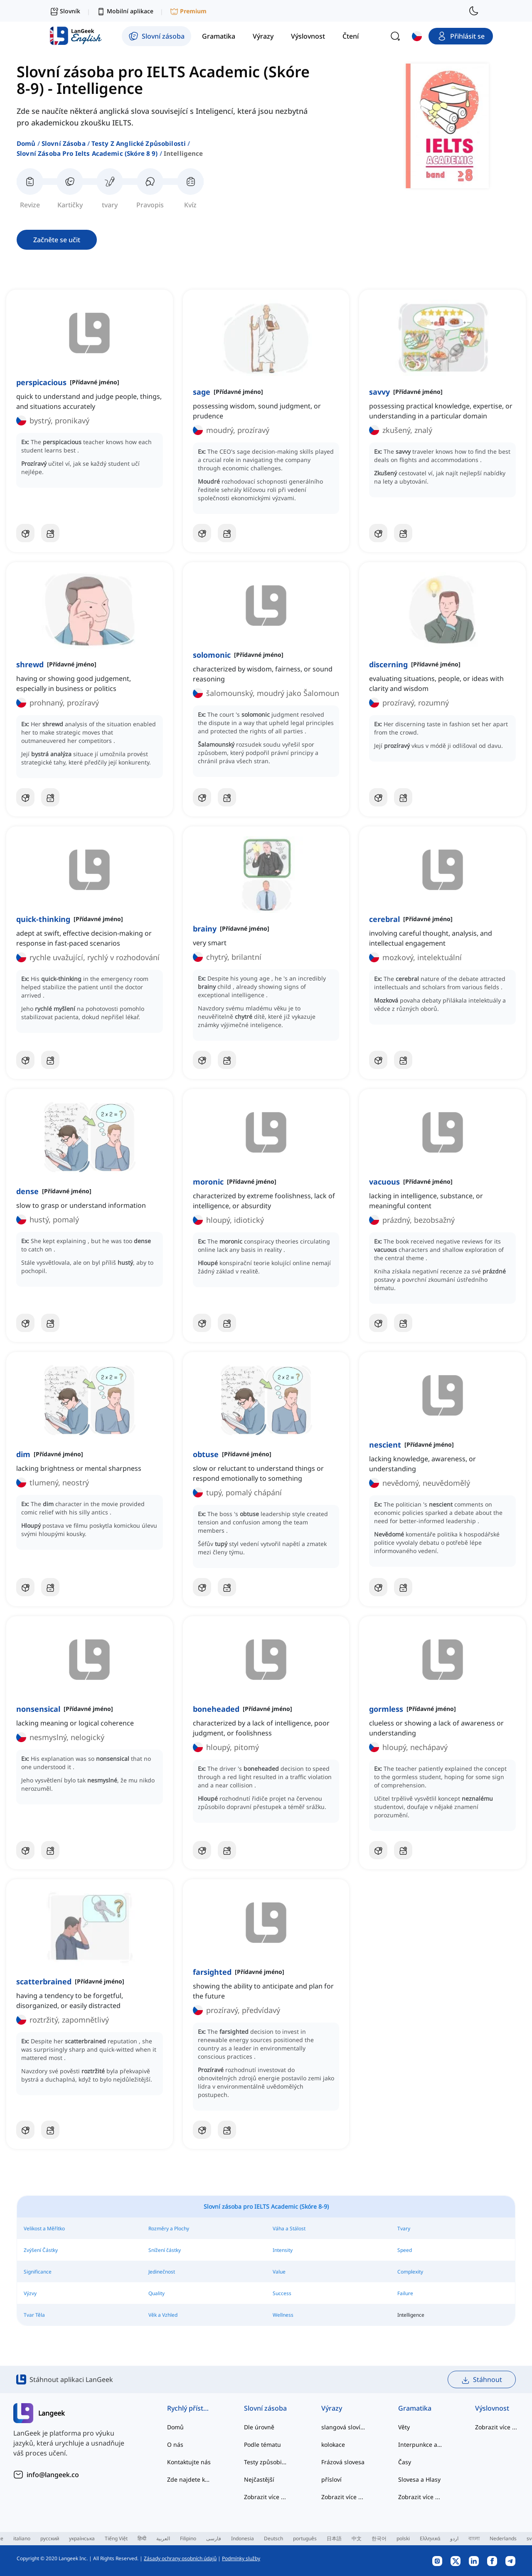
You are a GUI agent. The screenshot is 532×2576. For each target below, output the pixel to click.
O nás (175, 2444)
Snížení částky (164, 2250)
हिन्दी (142, 2538)
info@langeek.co (53, 2474)
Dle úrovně (259, 2427)
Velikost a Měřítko (44, 2228)
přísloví (331, 2479)
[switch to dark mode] (474, 10)
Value (279, 2271)
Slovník (65, 11)
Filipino (188, 2538)
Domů (26, 143)
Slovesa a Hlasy (419, 2479)
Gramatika (414, 2408)
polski (403, 2538)
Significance (38, 2271)
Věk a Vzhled (162, 2314)
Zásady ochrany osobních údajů (180, 2558)
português (305, 2538)
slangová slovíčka (343, 2427)
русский (49, 2538)
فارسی (213, 2538)
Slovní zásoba (64, 143)
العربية (163, 2538)
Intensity (283, 2250)
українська (82, 2538)
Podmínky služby (241, 2558)
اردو (454, 2538)
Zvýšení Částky (41, 2250)
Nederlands (503, 2538)
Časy (404, 2462)
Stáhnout (481, 2379)
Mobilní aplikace (125, 11)
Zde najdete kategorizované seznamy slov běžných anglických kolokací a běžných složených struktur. (189, 2479)
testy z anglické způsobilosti (138, 143)
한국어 (379, 2538)
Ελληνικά (430, 2538)
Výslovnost (492, 2408)
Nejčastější (259, 2479)
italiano (21, 2538)
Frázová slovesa (343, 2462)
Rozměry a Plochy (168, 2228)
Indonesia (242, 2538)
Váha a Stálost (289, 2228)
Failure (405, 2293)
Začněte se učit (56, 239)
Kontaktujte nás (189, 2462)
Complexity (410, 2271)
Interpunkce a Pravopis (420, 2444)
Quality (156, 2293)
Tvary (403, 2228)
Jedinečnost (161, 2271)
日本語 (334, 2538)
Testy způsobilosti (266, 2462)
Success (282, 2293)
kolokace (333, 2444)
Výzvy (30, 2293)
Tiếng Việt (116, 2538)
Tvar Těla (34, 2314)
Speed (404, 2250)
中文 (357, 2538)
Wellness (283, 2314)
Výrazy (331, 2408)
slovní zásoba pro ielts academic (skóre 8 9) (87, 153)
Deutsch (273, 2538)
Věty (404, 2427)
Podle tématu (262, 2444)
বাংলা (474, 2538)
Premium (188, 11)
